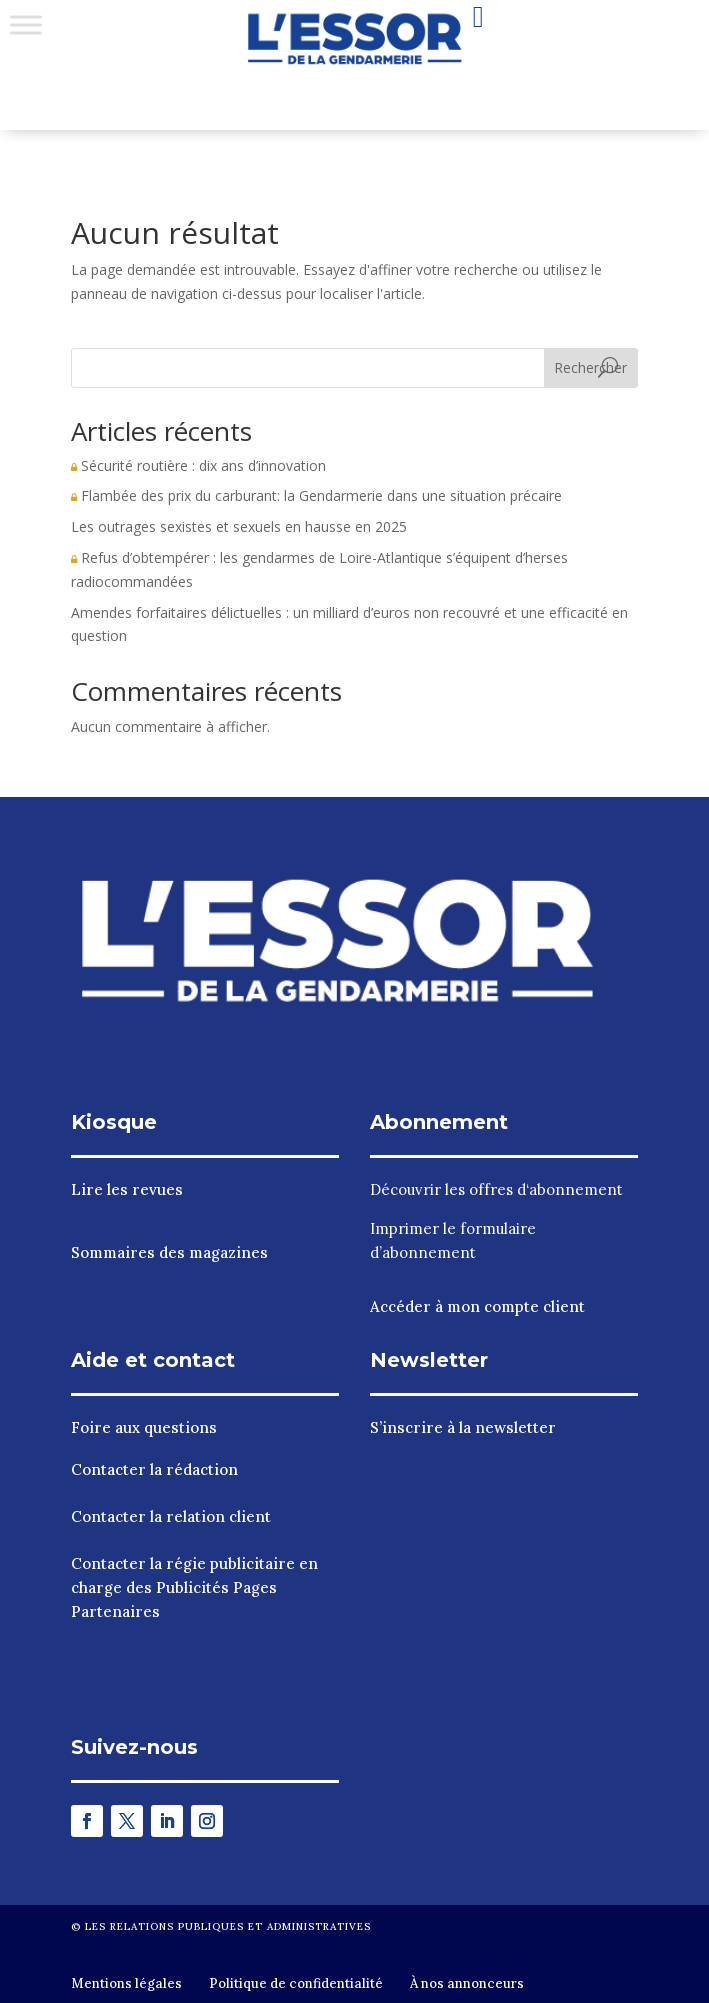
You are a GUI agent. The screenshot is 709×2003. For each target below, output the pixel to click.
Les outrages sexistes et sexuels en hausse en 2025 (239, 526)
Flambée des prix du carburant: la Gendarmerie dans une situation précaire (316, 495)
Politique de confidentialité (296, 1983)
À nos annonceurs (467, 1983)
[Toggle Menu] (26, 24)
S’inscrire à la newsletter (463, 1427)
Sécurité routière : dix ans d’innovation (198, 465)
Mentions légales (126, 1983)
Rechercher (590, 367)
